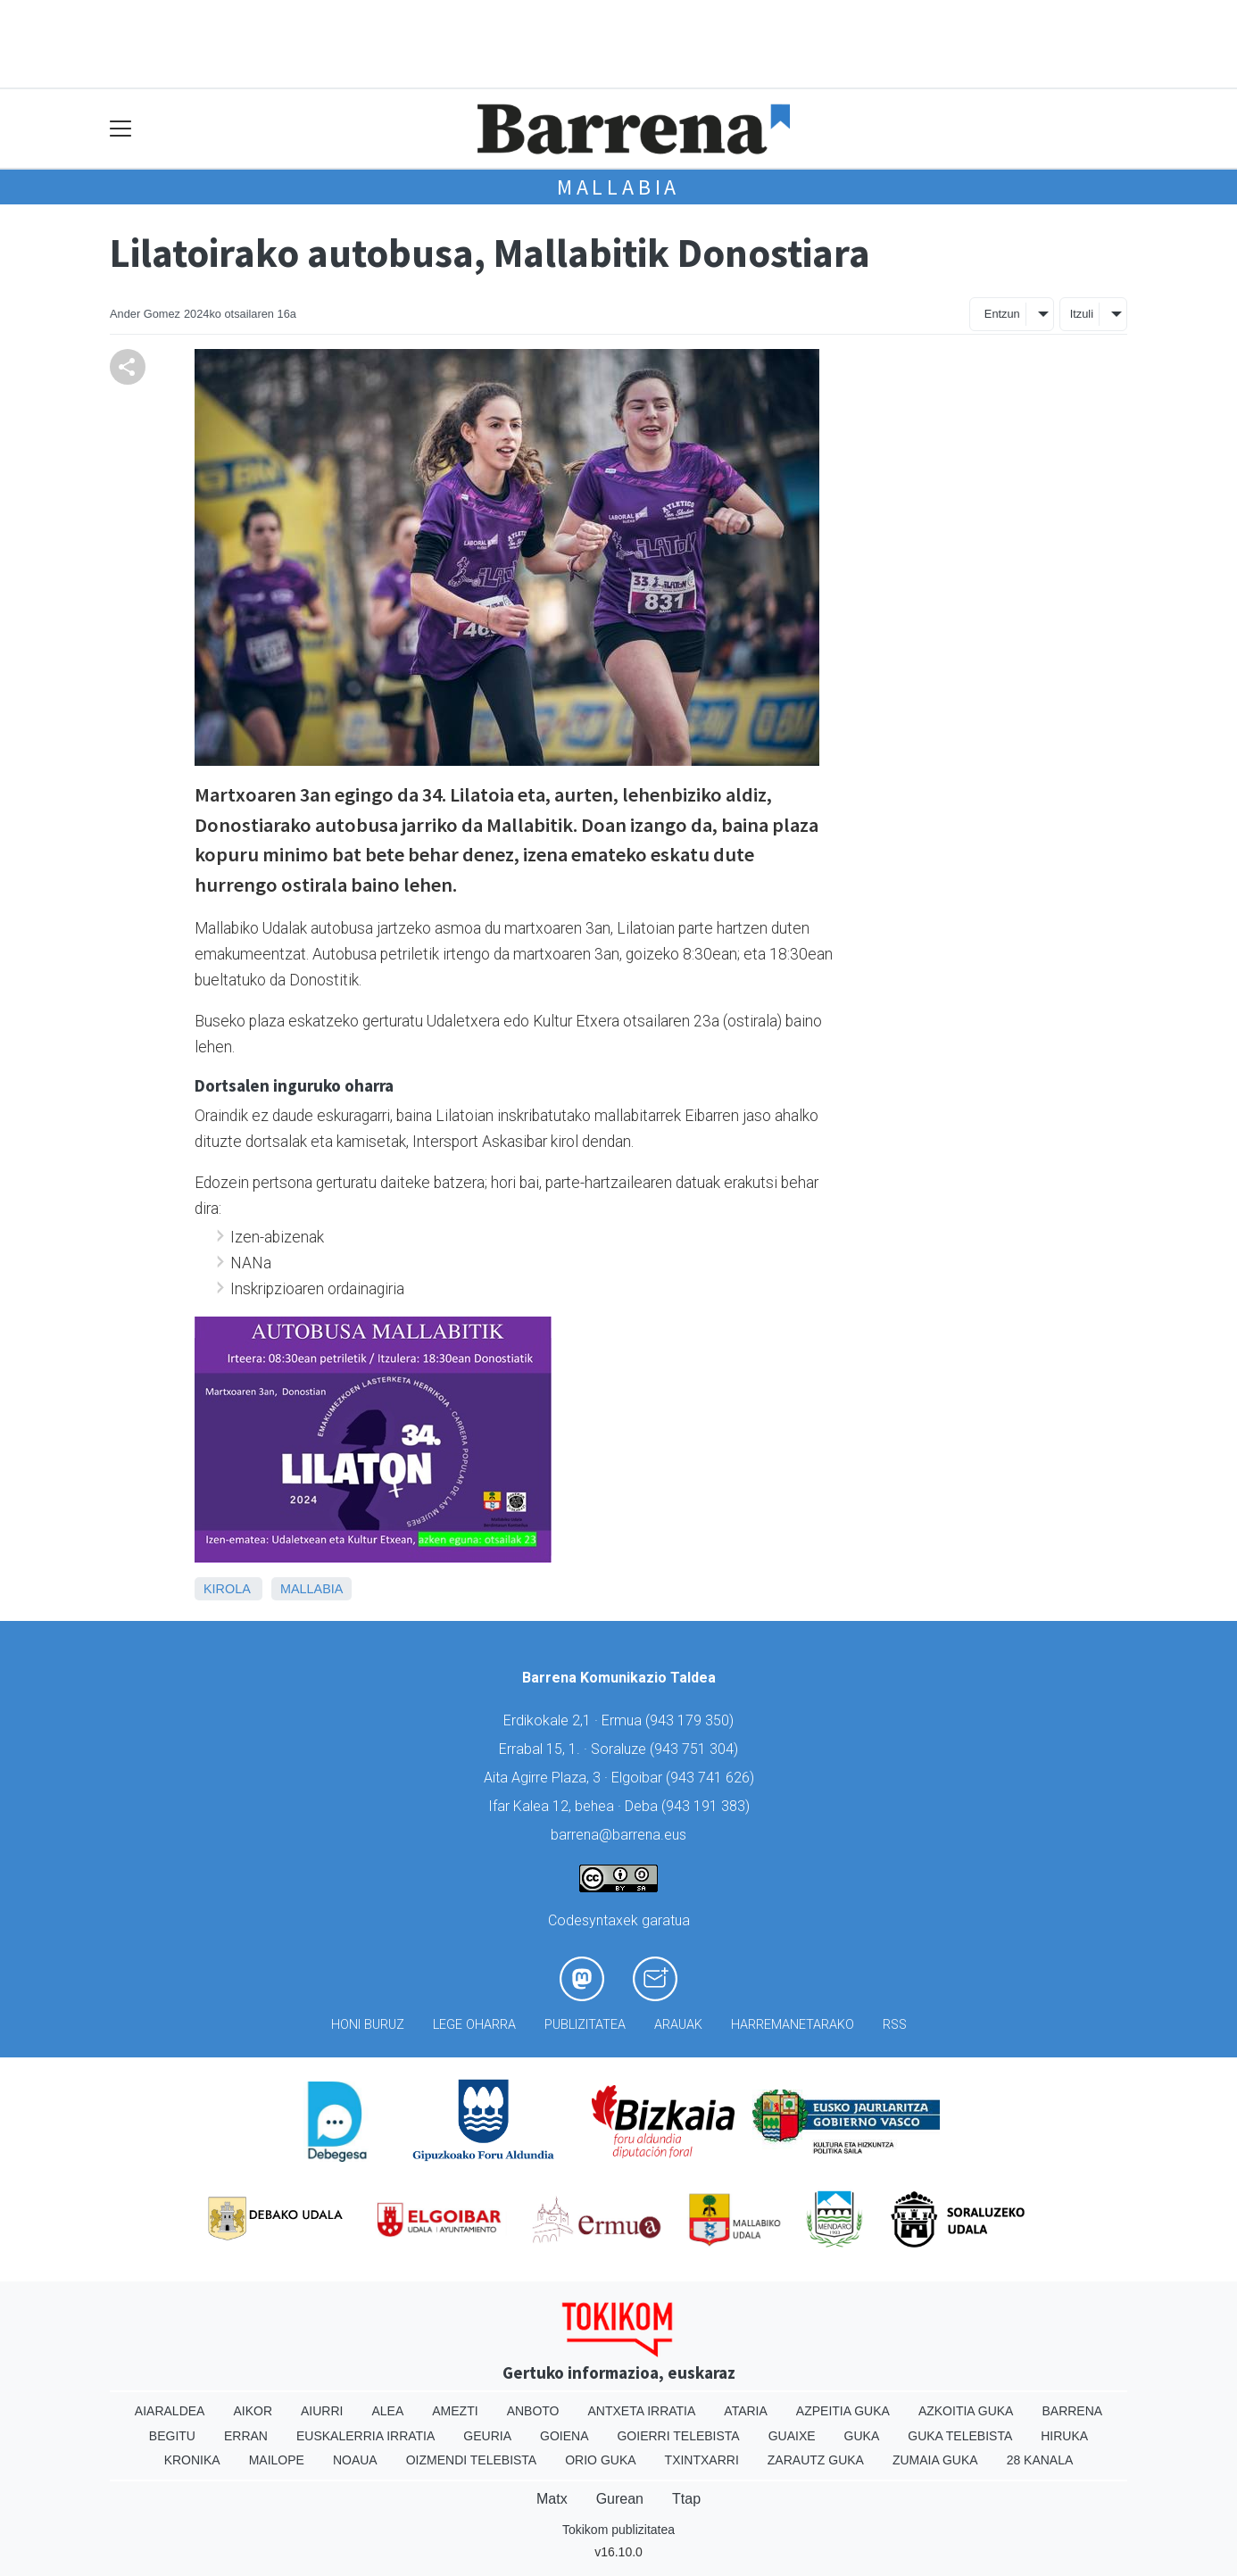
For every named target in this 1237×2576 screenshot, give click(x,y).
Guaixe (792, 2436)
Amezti (454, 2411)
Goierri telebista (678, 2436)
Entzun (1002, 313)
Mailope (276, 2460)
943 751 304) (696, 1749)
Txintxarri (702, 2460)
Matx (552, 2498)
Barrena (1072, 2411)
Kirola (226, 1589)
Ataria (746, 2411)
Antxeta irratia (642, 2411)
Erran (246, 2436)
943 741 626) (712, 1777)
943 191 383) (708, 1806)
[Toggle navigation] (121, 129)
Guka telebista (960, 2436)
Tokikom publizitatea (618, 2529)
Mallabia (618, 187)
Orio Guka (600, 2460)
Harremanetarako (792, 2024)
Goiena (564, 2436)
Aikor (252, 2411)
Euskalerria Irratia (365, 2436)
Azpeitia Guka (843, 2411)
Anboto (533, 2411)
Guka (862, 2436)
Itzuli (1081, 313)
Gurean (619, 2498)
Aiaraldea (170, 2411)
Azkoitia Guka (966, 2411)
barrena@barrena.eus (618, 1834)
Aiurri (322, 2411)
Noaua (355, 2460)
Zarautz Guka (816, 2460)
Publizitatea (585, 2024)
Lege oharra (474, 2024)
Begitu (172, 2436)
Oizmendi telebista (471, 2460)
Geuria (487, 2436)
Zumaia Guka (935, 2460)
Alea (387, 2411)
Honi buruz (367, 2024)
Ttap (686, 2498)
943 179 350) (692, 1720)
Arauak (678, 2024)
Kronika (192, 2460)
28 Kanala (1040, 2460)
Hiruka (1064, 2436)
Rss (895, 2024)
